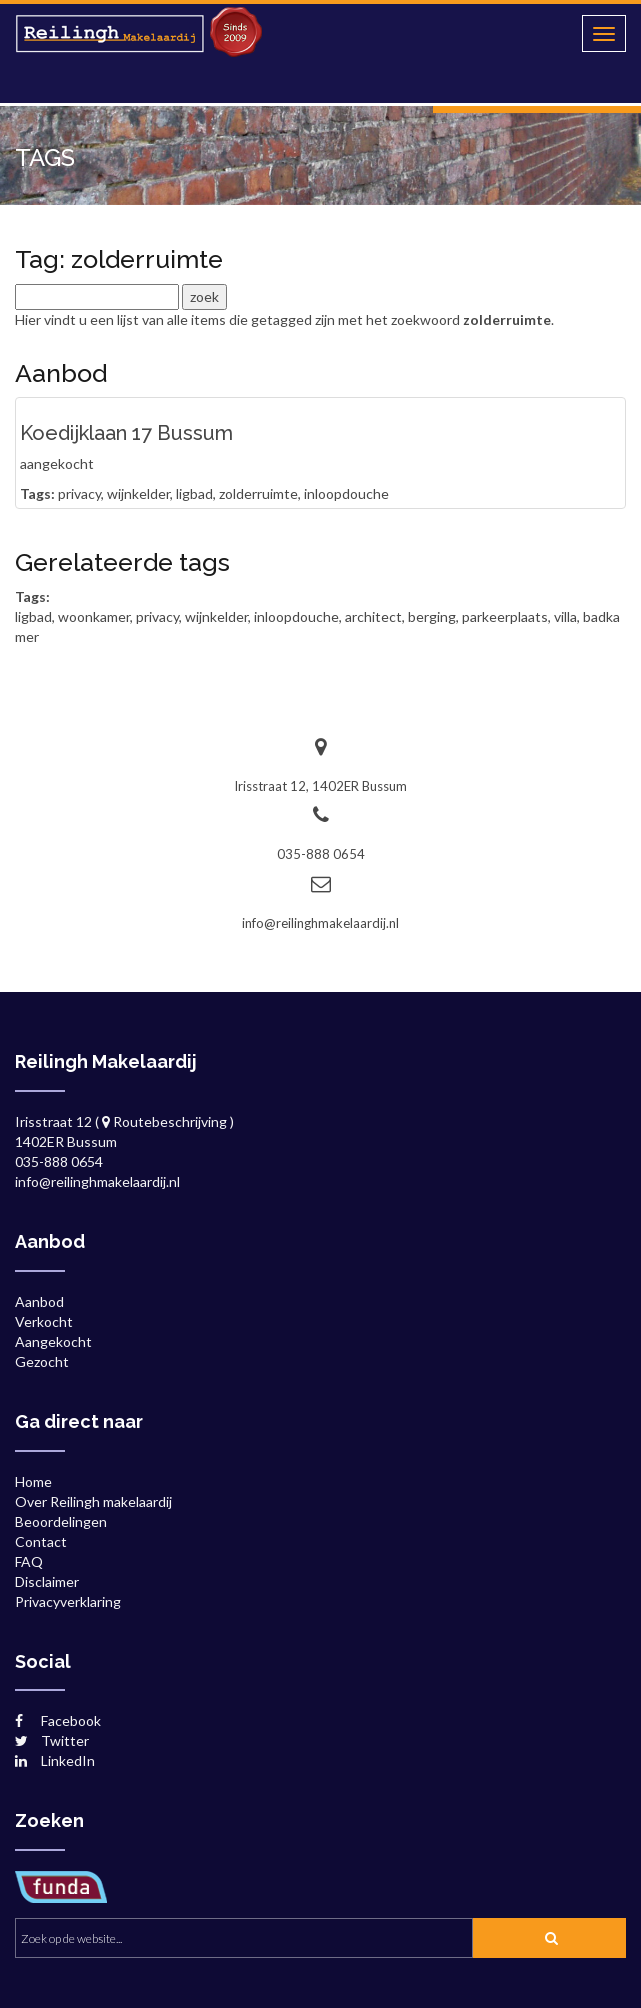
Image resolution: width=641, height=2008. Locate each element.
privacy (79, 493)
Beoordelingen (61, 1521)
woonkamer (94, 616)
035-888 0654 (321, 854)
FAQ (29, 1561)
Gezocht (42, 1361)
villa (565, 616)
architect (373, 616)
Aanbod (39, 1301)
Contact (41, 1541)
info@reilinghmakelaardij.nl (320, 923)
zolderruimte (258, 493)
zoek (543, 1942)
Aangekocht (53, 1341)
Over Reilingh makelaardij (93, 1501)
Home (33, 1481)
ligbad (194, 493)
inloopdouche (346, 493)
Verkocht (44, 1321)
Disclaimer (47, 1581)
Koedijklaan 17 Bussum (126, 433)
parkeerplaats (505, 616)
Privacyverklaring (68, 1601)
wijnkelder (138, 493)
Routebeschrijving (164, 1121)
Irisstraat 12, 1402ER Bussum (320, 786)
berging (432, 616)
